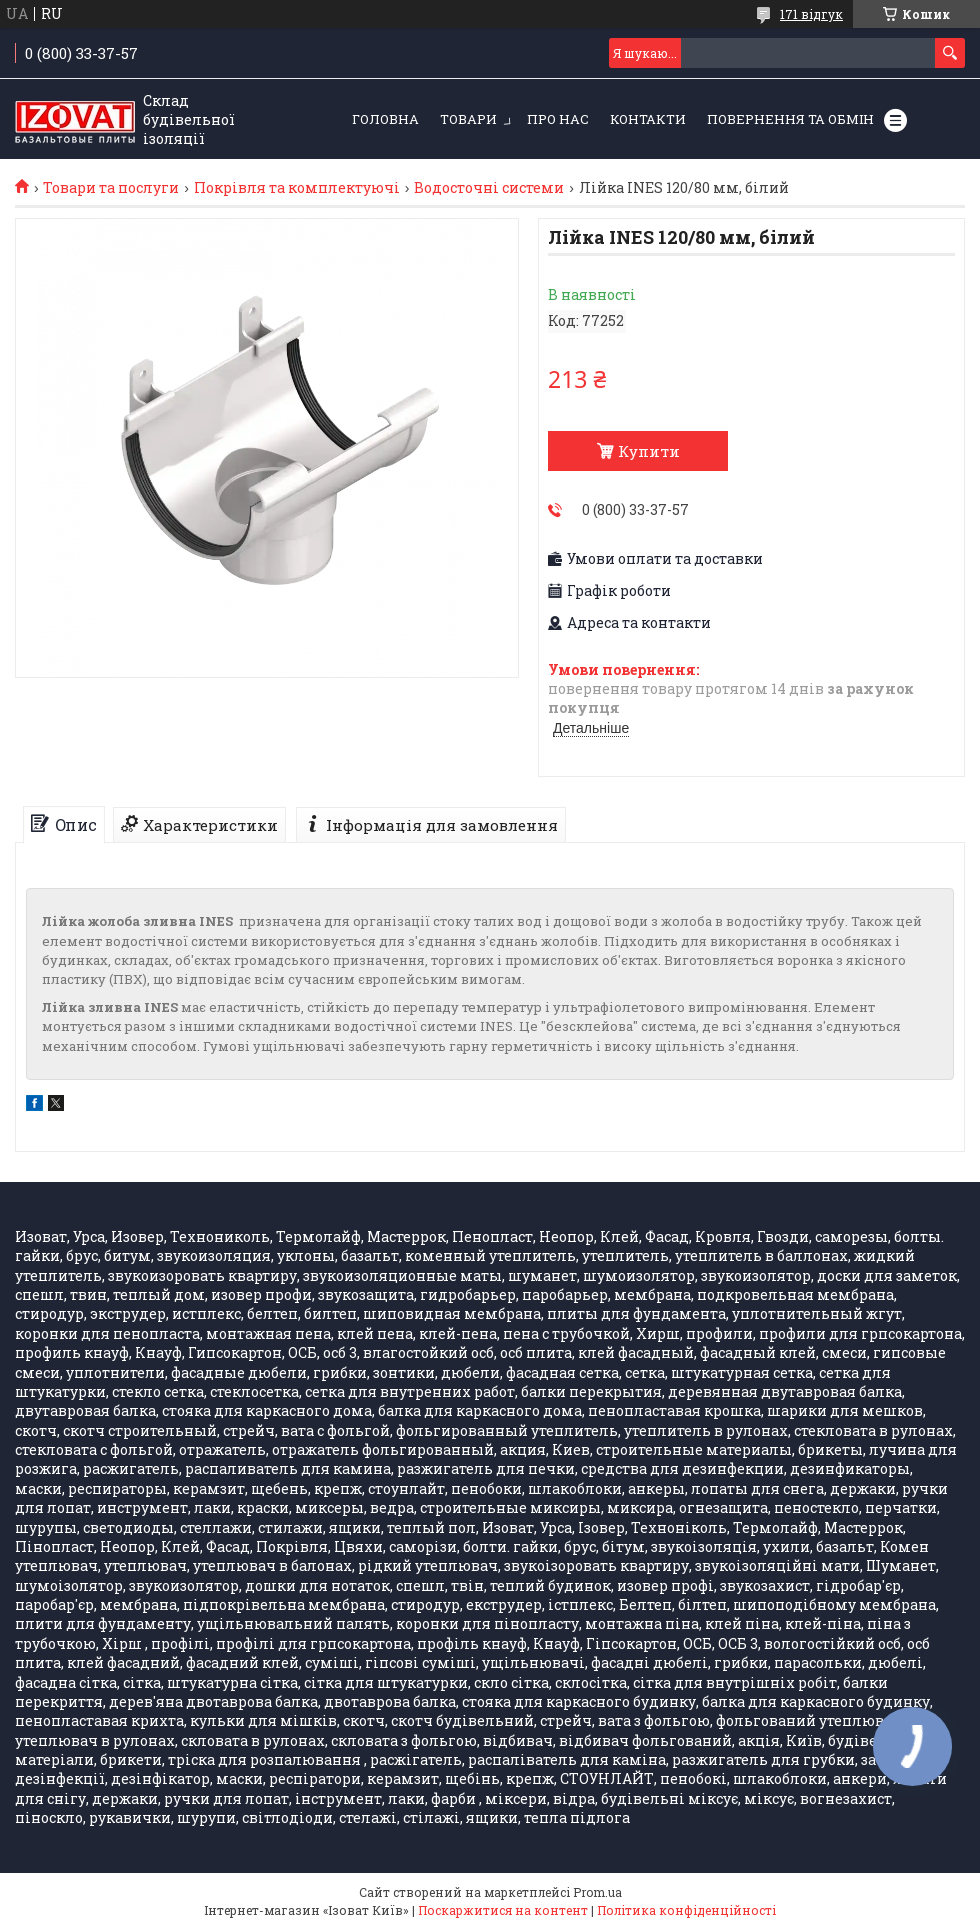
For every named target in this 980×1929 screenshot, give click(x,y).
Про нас (558, 119)
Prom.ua (597, 1892)
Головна (385, 119)
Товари (468, 119)
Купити (649, 451)
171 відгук (811, 14)
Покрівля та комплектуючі (297, 188)
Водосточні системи (489, 188)
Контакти (648, 119)
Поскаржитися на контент (503, 1910)
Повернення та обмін (790, 119)
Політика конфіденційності (686, 1910)
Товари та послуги (111, 188)
